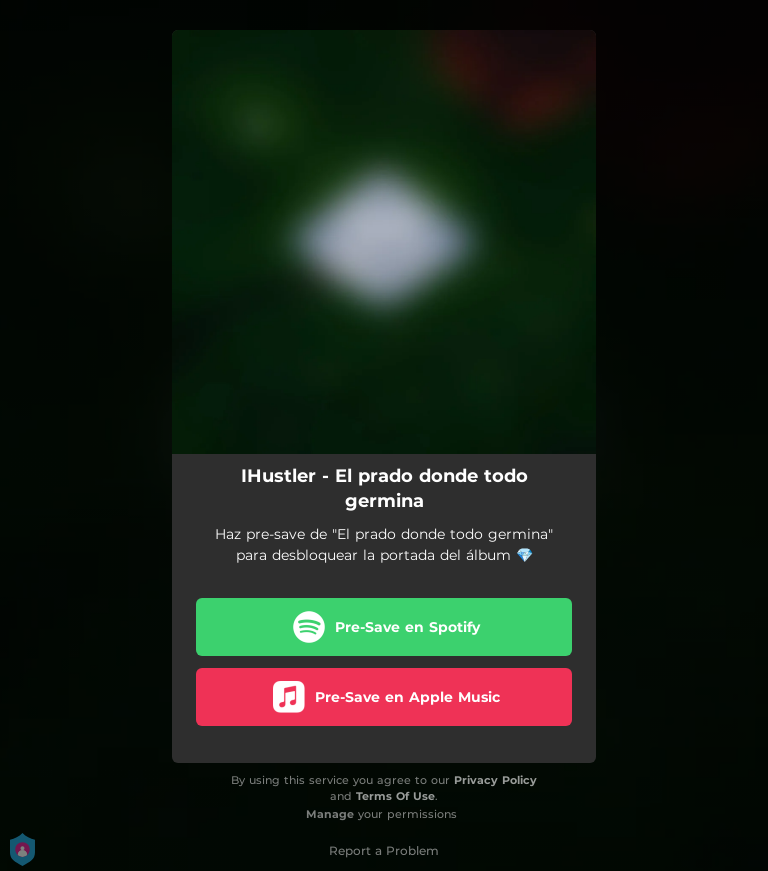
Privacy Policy (495, 780)
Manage (330, 814)
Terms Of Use (395, 796)
